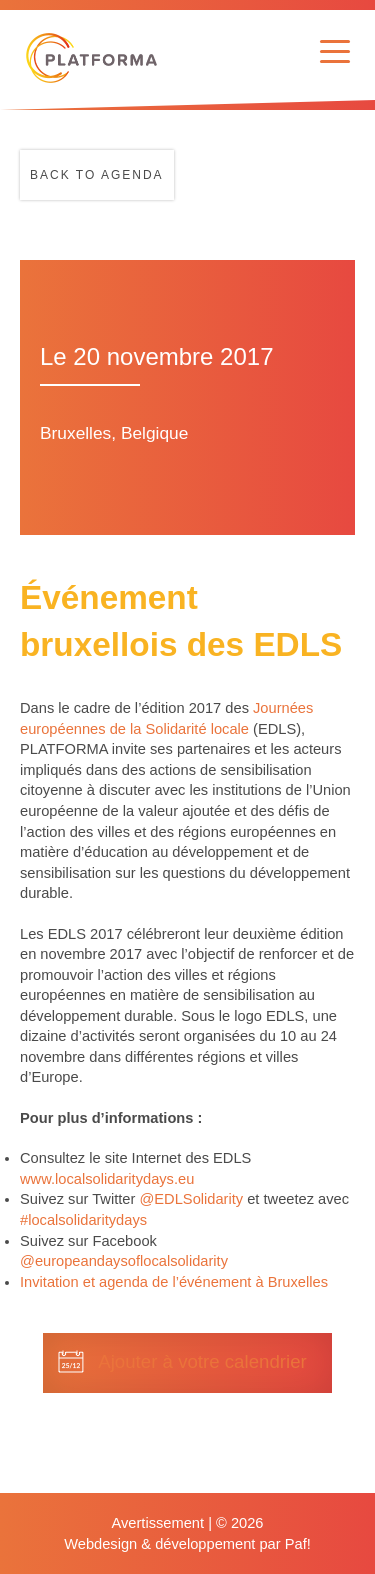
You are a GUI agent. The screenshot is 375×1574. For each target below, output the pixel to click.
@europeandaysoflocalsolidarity (124, 1261)
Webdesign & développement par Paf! (187, 1544)
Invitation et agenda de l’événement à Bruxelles (174, 1282)
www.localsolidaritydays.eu (107, 1179)
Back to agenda (97, 175)
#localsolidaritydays (83, 1220)
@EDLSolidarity (191, 1199)
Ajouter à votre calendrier (202, 1361)
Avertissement (157, 1523)
